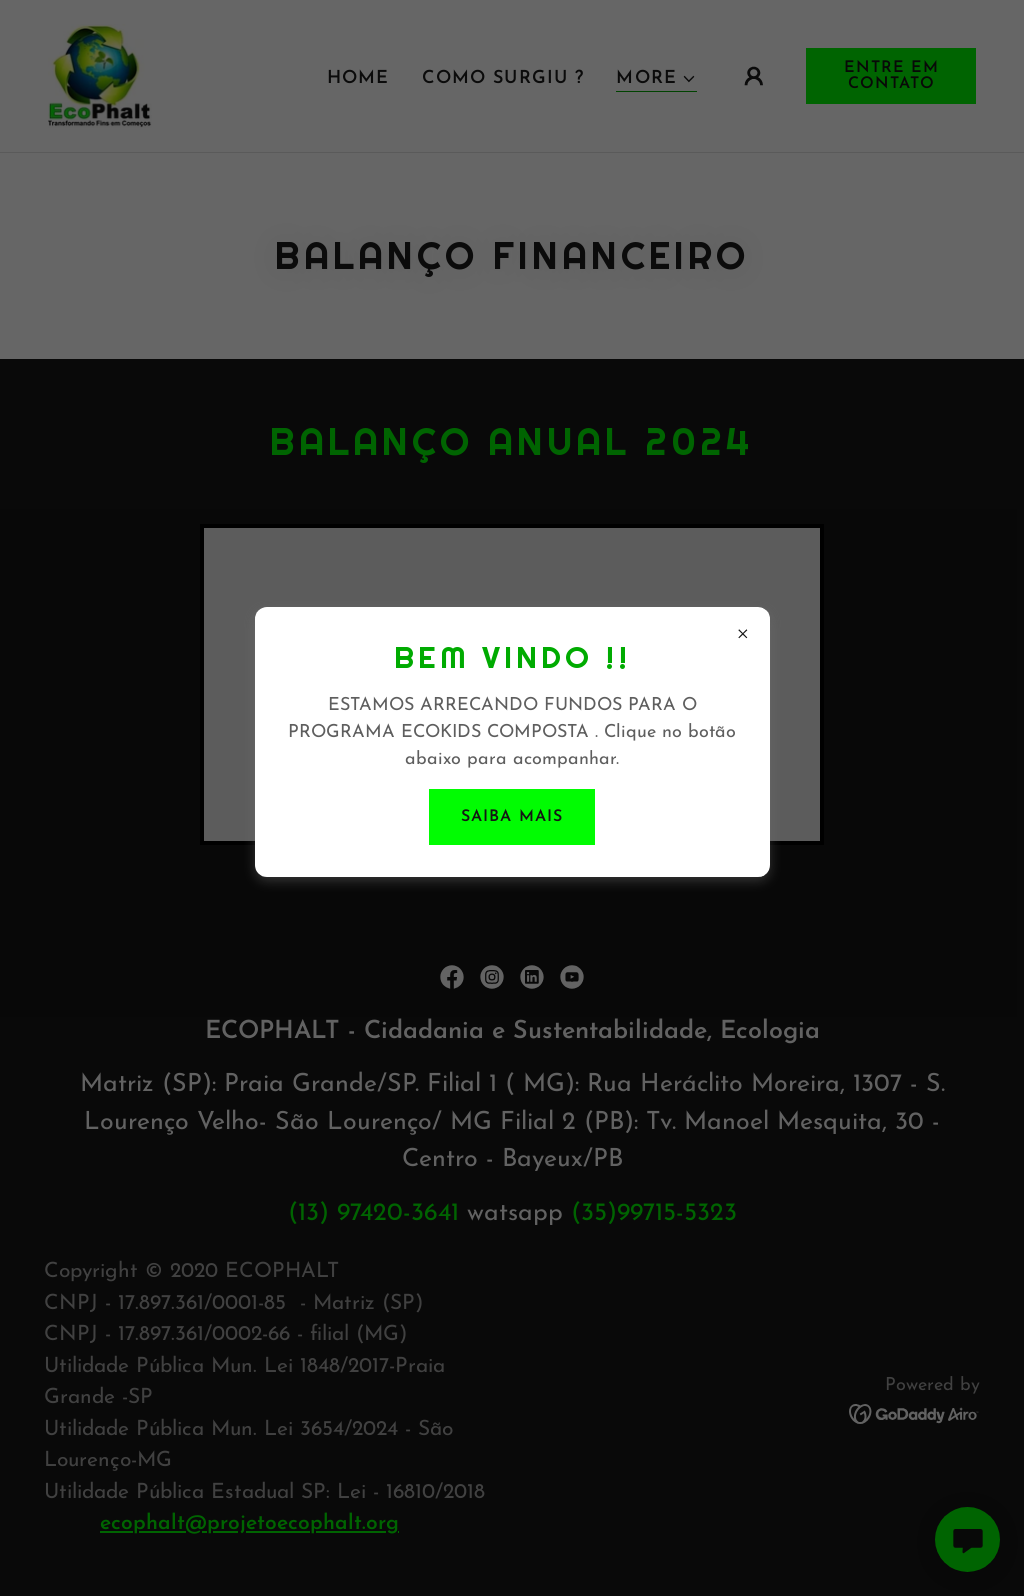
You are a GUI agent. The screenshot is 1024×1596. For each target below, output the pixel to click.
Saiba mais (511, 817)
